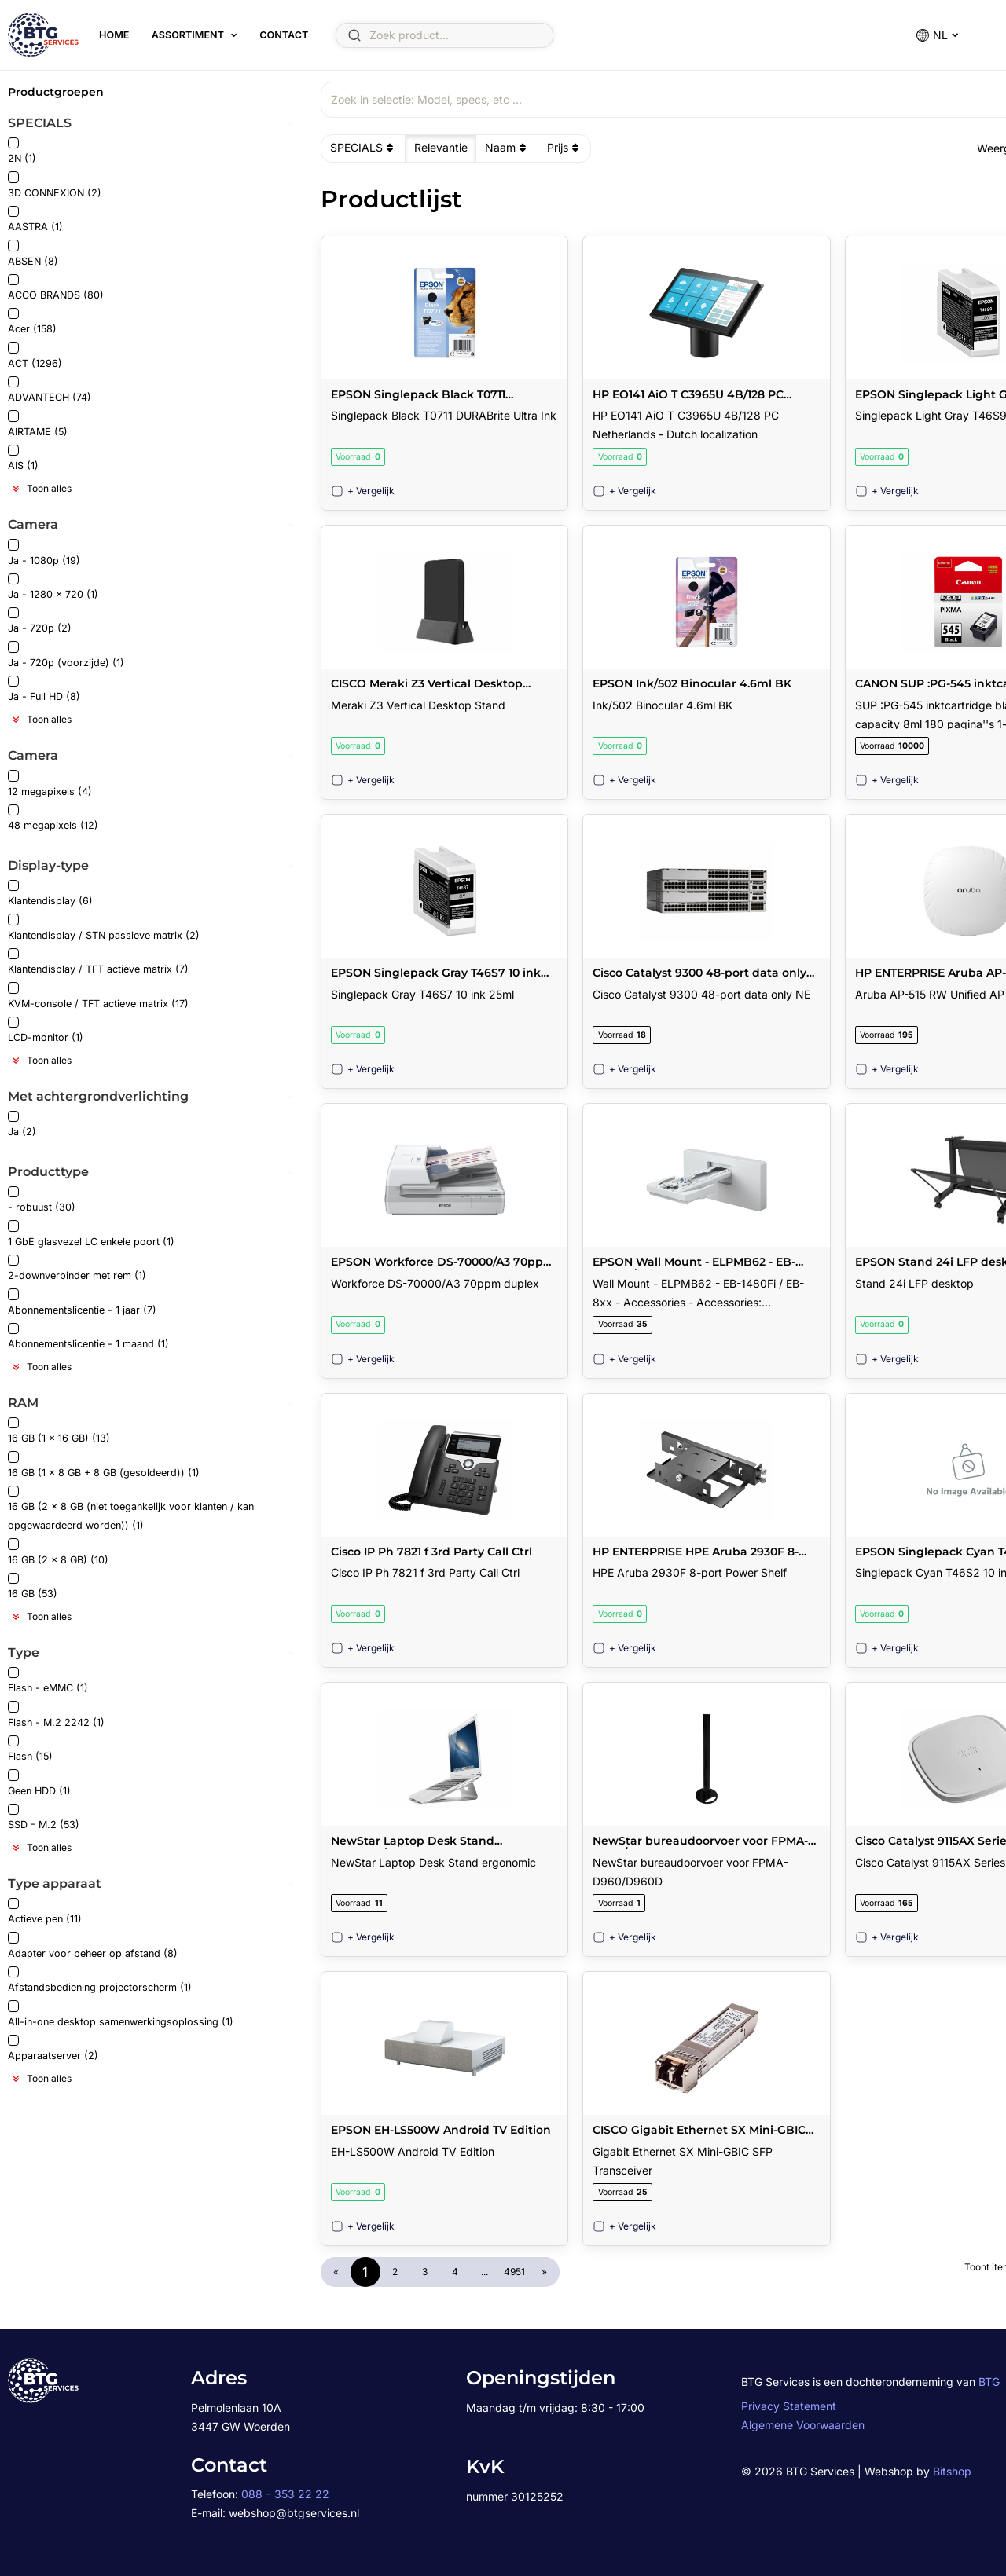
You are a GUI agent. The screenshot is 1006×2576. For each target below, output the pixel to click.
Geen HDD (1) (39, 1783)
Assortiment (188, 35)
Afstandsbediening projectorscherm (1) (100, 1980)
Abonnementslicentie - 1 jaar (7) (82, 1302)
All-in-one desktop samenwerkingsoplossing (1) (120, 2014)
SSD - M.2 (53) (43, 1817)
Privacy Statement (788, 2406)
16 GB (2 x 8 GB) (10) (58, 1552)
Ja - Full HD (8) (44, 689)
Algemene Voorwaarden (803, 2424)
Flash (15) (30, 1749)
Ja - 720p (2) (40, 621)
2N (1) (22, 151)
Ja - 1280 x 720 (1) (53, 587)
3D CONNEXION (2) (54, 185)
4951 (514, 2271)
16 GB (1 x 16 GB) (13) (59, 1431)
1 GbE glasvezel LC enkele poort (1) (91, 1234)
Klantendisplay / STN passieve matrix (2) (104, 927)
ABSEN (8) (33, 253)
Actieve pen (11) (45, 1912)
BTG (989, 2381)
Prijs (564, 147)
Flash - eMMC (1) (48, 1681)
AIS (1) (23, 458)
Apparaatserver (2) (53, 2048)
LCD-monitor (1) (45, 1030)
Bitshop (952, 2471)
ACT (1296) (35, 355)
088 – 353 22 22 (285, 2494)
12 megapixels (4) (50, 784)
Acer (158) (32, 322)
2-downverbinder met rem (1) (77, 1268)
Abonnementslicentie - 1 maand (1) (88, 1337)
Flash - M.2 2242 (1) (56, 1715)
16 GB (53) (32, 1586)
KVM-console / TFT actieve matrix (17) (98, 996)
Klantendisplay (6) (50, 894)
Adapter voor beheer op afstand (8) (93, 1946)
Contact (283, 35)
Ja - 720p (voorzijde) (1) (66, 655)
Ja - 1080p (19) (44, 553)
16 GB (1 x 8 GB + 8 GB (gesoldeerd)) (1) (104, 1465)
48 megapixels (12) (53, 818)
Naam (507, 147)
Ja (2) (22, 1125)
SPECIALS (363, 147)
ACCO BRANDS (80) (56, 288)
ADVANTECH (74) (49, 390)
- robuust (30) (41, 1200)
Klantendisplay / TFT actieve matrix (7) (98, 962)
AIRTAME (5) (38, 424)
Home (114, 35)
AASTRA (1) (35, 220)
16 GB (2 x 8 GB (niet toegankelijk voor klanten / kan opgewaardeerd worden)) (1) (131, 1508)
